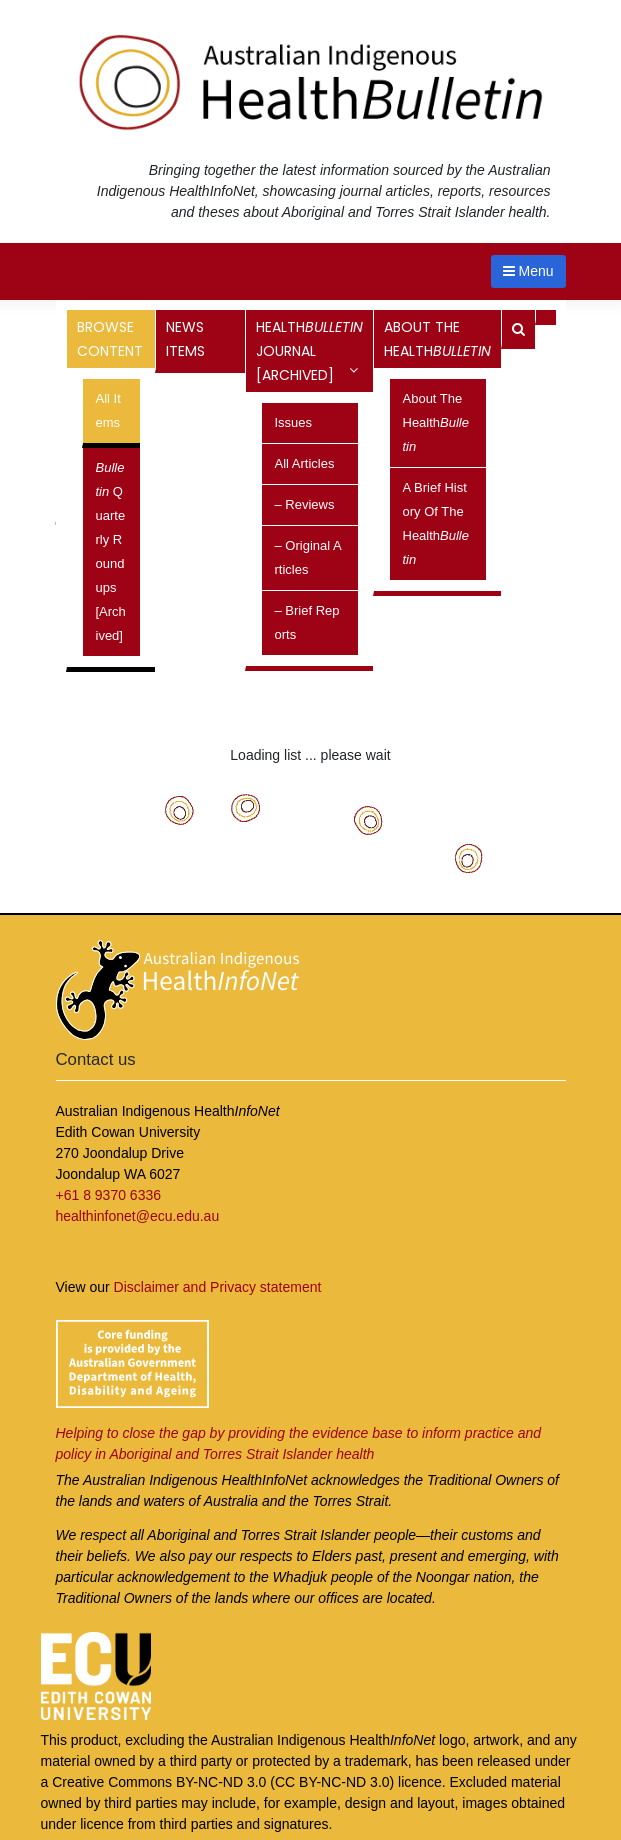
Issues (294, 422)
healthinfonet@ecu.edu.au (138, 1216)
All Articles (305, 463)
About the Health (437, 342)
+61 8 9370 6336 (109, 1195)
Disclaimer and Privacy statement (218, 1287)
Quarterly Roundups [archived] (111, 551)
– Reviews (305, 504)
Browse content (111, 342)
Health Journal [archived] (309, 351)
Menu (528, 271)
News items (185, 339)
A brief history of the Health (436, 523)
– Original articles (308, 557)
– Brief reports (307, 622)
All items (108, 410)
